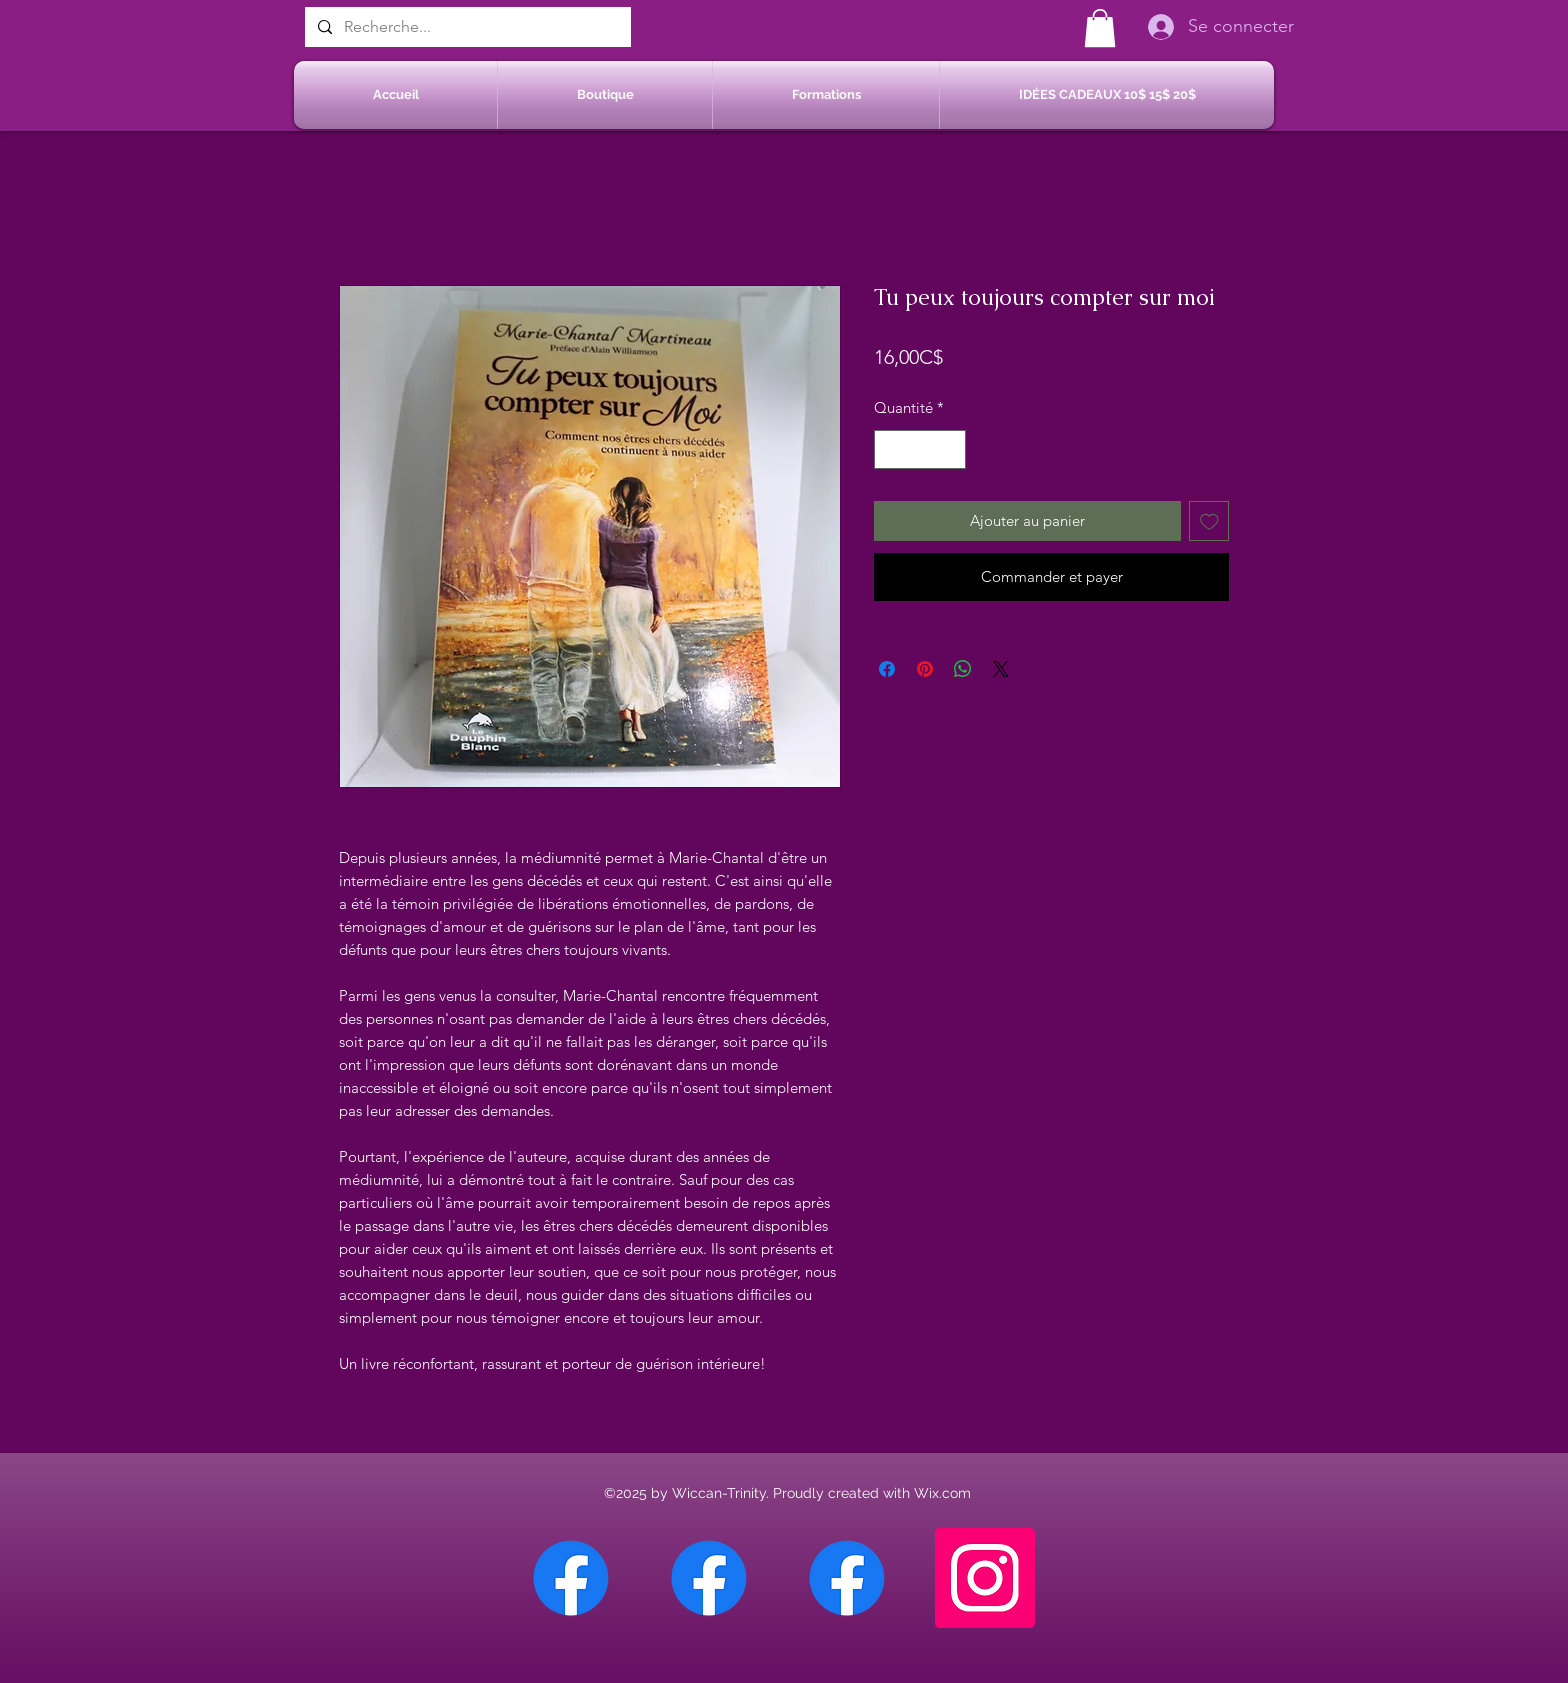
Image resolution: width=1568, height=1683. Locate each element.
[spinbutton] (920, 449)
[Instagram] (985, 1578)
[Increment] (950, 449)
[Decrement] (890, 449)
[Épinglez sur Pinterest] (925, 669)
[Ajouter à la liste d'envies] (1209, 521)
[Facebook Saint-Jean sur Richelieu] (847, 1578)
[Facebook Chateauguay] (571, 1578)
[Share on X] (1001, 669)
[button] (1100, 28)
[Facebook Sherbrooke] (709, 1578)
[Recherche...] (466, 27)
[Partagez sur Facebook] (887, 669)
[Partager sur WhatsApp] (963, 669)
